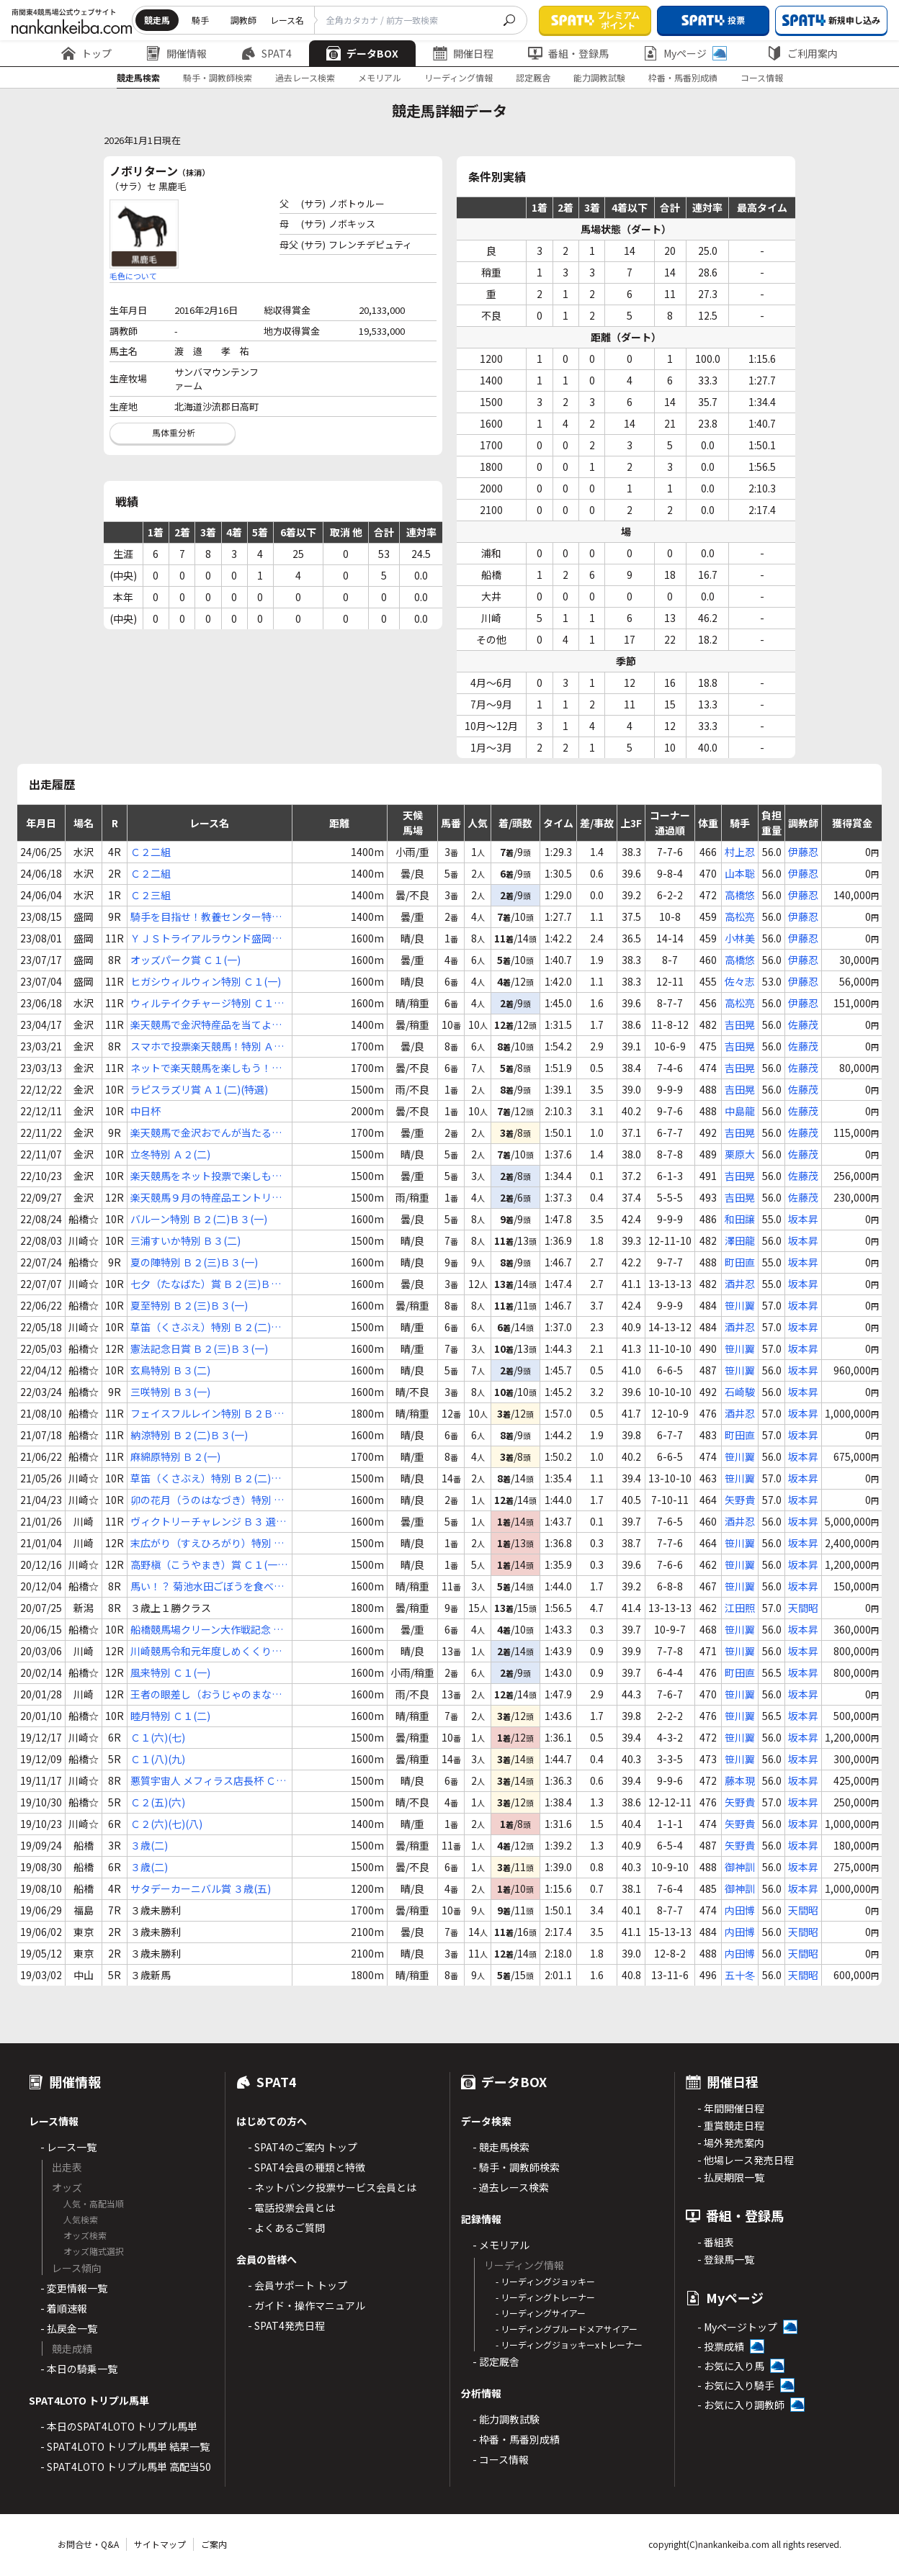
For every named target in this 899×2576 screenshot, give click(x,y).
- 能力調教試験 (506, 2419)
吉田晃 (740, 1024)
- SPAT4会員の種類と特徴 (306, 2167)
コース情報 (762, 77)
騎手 (200, 20)
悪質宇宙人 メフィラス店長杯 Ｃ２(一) (208, 1780)
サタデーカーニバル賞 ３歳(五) (200, 1888)
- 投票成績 (720, 2346)
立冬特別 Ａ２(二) (170, 1154)
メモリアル (379, 77)
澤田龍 (740, 1240)
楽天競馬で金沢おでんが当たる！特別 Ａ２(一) (206, 1132)
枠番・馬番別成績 (682, 77)
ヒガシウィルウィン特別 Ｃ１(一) (205, 981)
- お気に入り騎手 (735, 2385)
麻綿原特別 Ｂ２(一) (175, 1456)
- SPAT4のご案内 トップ (302, 2147)
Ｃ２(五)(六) (157, 1802)
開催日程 (463, 53)
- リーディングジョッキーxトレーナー (569, 2344)
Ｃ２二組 (150, 852)
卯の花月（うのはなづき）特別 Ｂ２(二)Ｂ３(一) (207, 1500)
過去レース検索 (305, 77)
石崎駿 (740, 1391)
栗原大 (740, 1154)
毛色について (133, 276)
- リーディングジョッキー (545, 2281)
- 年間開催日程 (730, 2108)
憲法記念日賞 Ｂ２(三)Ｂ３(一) (199, 1348)
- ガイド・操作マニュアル (306, 2305)
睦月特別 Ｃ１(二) (170, 1715)
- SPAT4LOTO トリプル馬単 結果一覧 (125, 2446)
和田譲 (740, 1219)
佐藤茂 (803, 1024)
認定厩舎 (533, 77)
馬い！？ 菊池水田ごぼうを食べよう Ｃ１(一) (207, 1586)
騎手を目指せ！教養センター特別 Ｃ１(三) (206, 916)
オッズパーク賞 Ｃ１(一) (185, 960)
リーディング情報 (458, 77)
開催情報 (176, 53)
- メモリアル (501, 2245)
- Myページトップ (737, 2327)
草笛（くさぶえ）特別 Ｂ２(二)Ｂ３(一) (205, 1327)
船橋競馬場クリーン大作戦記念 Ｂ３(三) (206, 1629)
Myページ (685, 53)
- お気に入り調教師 (740, 2404)
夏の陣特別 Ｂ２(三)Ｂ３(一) (194, 1262)
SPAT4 (266, 53)
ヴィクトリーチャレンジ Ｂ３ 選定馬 (208, 1521)
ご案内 (214, 2544)
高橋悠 (740, 895)
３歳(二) (149, 1845)
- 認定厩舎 (496, 2361)
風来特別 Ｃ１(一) (170, 1672)
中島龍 (740, 1111)
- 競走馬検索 (501, 2147)
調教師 (243, 20)
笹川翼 (740, 1305)
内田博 (740, 1910)
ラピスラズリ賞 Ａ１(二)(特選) (199, 1089)
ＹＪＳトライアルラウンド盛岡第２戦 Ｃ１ (206, 938)
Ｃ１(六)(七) (157, 1737)
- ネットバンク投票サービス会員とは (332, 2187)
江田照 (740, 1607)
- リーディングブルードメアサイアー (567, 2329)
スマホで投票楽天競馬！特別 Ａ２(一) (207, 1046)
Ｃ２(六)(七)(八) (166, 1823)
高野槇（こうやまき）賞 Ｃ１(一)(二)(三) (205, 1564)
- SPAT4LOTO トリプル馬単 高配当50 (125, 2466)
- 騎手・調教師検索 (516, 2167)
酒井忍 (740, 1283)
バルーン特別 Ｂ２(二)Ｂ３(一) (198, 1219)
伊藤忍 (803, 852)
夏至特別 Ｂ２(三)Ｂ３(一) (189, 1305)
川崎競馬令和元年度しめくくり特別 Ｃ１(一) (206, 1651)
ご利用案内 (802, 53)
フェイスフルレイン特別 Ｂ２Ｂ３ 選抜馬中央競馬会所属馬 (207, 1413)
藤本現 (740, 1780)
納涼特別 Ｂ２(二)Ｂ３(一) (189, 1435)
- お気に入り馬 (730, 2366)
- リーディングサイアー (541, 2313)
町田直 (740, 1262)
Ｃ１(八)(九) (157, 1759)
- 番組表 (715, 2242)
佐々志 (740, 981)
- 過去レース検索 (511, 2187)
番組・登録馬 (568, 53)
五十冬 (740, 1975)
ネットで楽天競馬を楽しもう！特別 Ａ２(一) (206, 1068)
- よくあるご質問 (286, 2227)
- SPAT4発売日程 (286, 2325)
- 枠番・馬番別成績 (516, 2439)
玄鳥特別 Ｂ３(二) (170, 1370)
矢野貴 (740, 1499)
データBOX (362, 53)
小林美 (740, 938)
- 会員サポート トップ (297, 2285)
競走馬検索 (138, 77)
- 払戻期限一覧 (730, 2177)
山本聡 (740, 873)
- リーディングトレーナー (545, 2297)
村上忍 (740, 852)
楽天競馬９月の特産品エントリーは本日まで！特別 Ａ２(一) (206, 1197)
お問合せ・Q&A (88, 2544)
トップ (86, 53)
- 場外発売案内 (730, 2142)
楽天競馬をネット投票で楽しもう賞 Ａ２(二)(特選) (206, 1176)
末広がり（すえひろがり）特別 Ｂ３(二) (207, 1543)
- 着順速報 (63, 2308)
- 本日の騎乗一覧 (78, 2368)
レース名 (287, 20)
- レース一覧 (68, 2147)
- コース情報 (501, 2459)
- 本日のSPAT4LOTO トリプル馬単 (118, 2426)
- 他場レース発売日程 (745, 2160)
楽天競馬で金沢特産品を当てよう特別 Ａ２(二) (206, 1024)
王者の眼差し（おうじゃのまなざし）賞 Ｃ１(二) (206, 1694)
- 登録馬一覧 (725, 2259)
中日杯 (145, 1111)
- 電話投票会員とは (291, 2207)
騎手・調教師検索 (217, 77)
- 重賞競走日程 (730, 2125)
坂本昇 (803, 1219)
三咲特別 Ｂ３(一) (170, 1391)
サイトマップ (160, 2544)
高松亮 (740, 916)
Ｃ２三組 (150, 895)
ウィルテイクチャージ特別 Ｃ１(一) (202, 1003)
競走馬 (157, 20)
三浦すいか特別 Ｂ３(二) (185, 1240)
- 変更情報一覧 (73, 2288)
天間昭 (803, 1607)
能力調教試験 (599, 77)
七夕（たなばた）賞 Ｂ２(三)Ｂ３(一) (205, 1284)
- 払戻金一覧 (68, 2328)
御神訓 (740, 1867)
